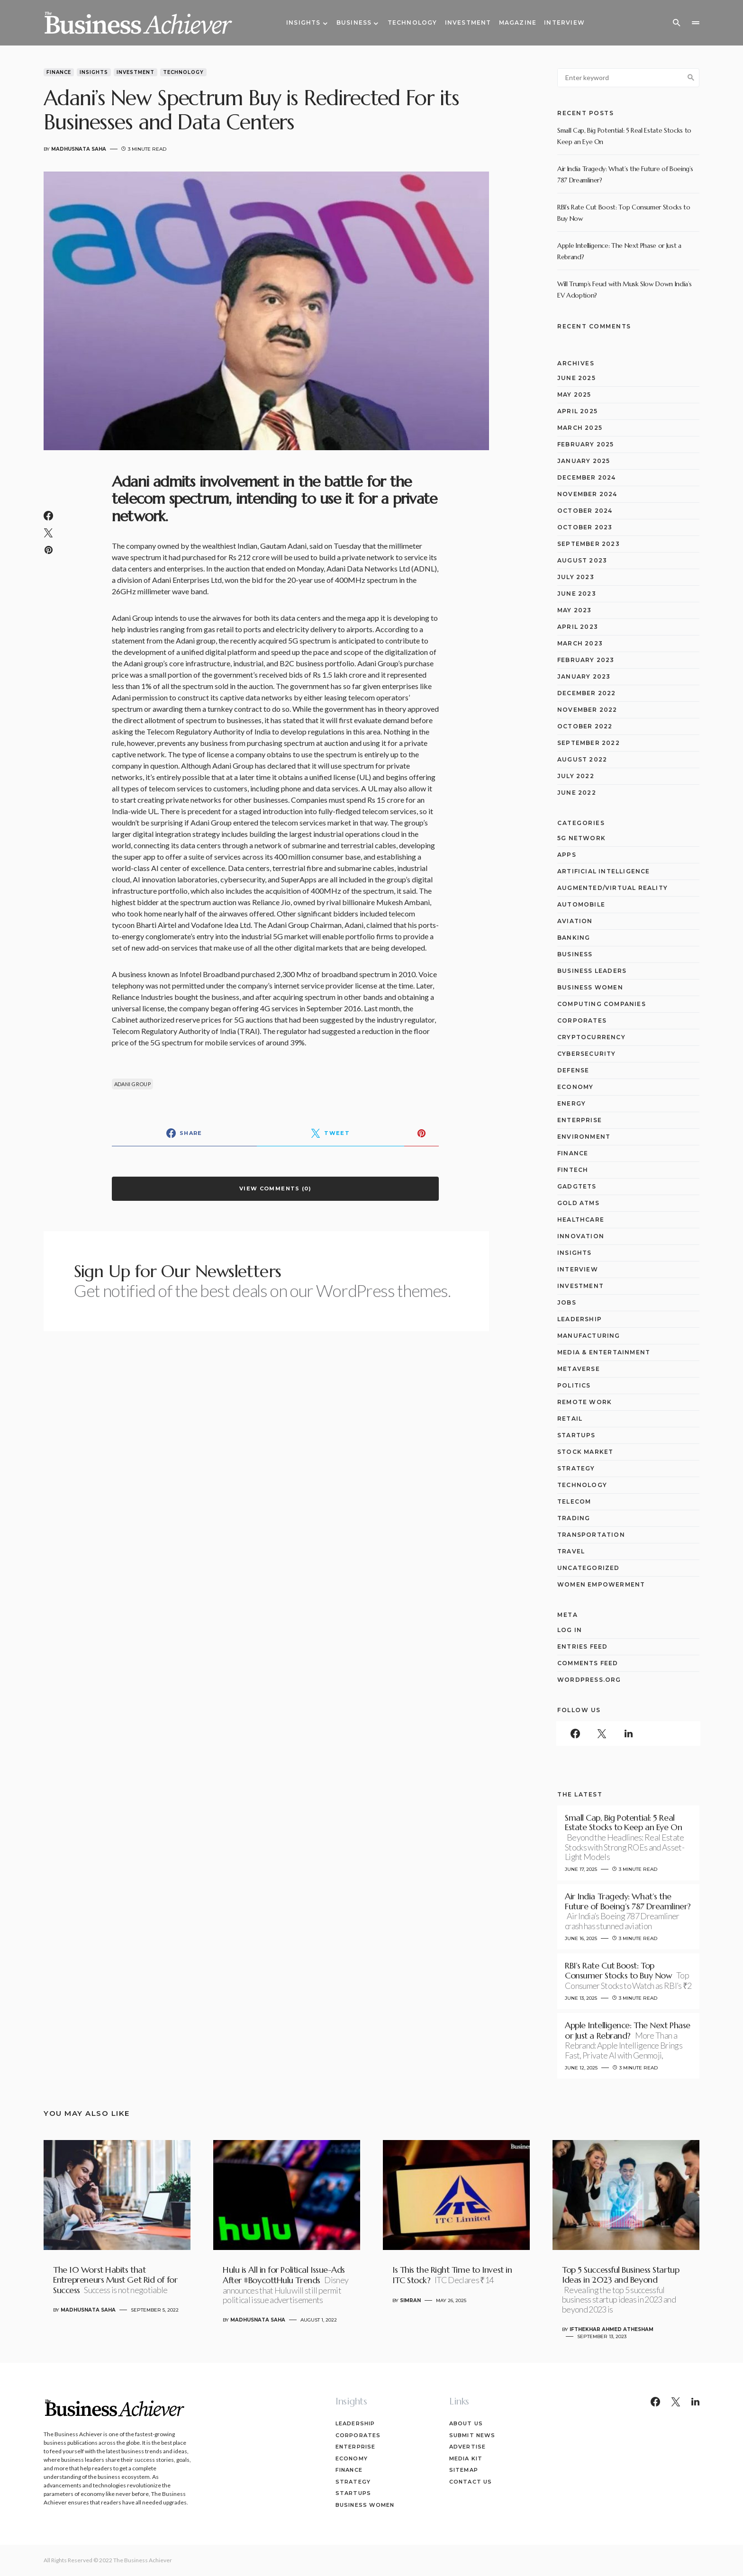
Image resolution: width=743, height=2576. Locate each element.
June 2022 (576, 792)
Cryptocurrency (591, 1037)
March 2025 (579, 427)
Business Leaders (591, 970)
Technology (183, 72)
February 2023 (586, 659)
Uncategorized (588, 1567)
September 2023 (588, 543)
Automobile (581, 904)
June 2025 (576, 377)
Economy (575, 1086)
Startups (576, 1435)
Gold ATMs (578, 1202)
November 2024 (587, 494)
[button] (676, 22)
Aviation (575, 921)
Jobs (566, 1302)
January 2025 (583, 460)
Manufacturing (588, 1335)
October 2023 (584, 527)
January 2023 (583, 676)
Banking (573, 937)
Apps (566, 854)
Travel (571, 1551)
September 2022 (588, 742)
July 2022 (575, 776)
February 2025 (585, 444)
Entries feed (582, 1646)
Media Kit (465, 2458)
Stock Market (585, 1451)
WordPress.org (589, 1679)
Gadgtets (577, 1186)
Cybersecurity (586, 1053)
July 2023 (575, 577)
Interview (577, 1269)
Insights (94, 72)
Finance (58, 72)
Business (575, 954)
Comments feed (587, 1663)
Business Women (590, 987)
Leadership (579, 1319)
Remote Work (584, 1402)
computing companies (601, 1003)
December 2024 (586, 477)
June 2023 (576, 593)
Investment (135, 72)
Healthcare (580, 1219)
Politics (574, 1385)
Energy (571, 1103)
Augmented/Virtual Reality (612, 887)
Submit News (472, 2435)
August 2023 (582, 560)
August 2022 (582, 759)
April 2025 (577, 411)
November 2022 (587, 709)
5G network (581, 838)
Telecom (574, 1501)
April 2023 (577, 626)
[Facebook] (575, 1733)
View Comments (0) (275, 1188)
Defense (573, 1070)
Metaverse (578, 1368)
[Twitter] (602, 1733)
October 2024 (584, 510)
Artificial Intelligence (603, 871)
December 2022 (586, 693)
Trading (573, 1518)
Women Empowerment (601, 1584)
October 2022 (584, 726)
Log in (569, 1629)
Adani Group (132, 1084)
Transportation (591, 1534)
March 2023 (580, 643)
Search (691, 78)
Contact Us (470, 2481)
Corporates (582, 1020)
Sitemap (463, 2470)
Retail (569, 1418)
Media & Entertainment (603, 1352)
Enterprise (579, 1120)
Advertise (467, 2446)
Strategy (576, 1468)
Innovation (580, 1236)
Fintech (572, 1169)
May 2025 (574, 394)
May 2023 (574, 610)
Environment (583, 1136)
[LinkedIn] (628, 1733)
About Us (466, 2423)
